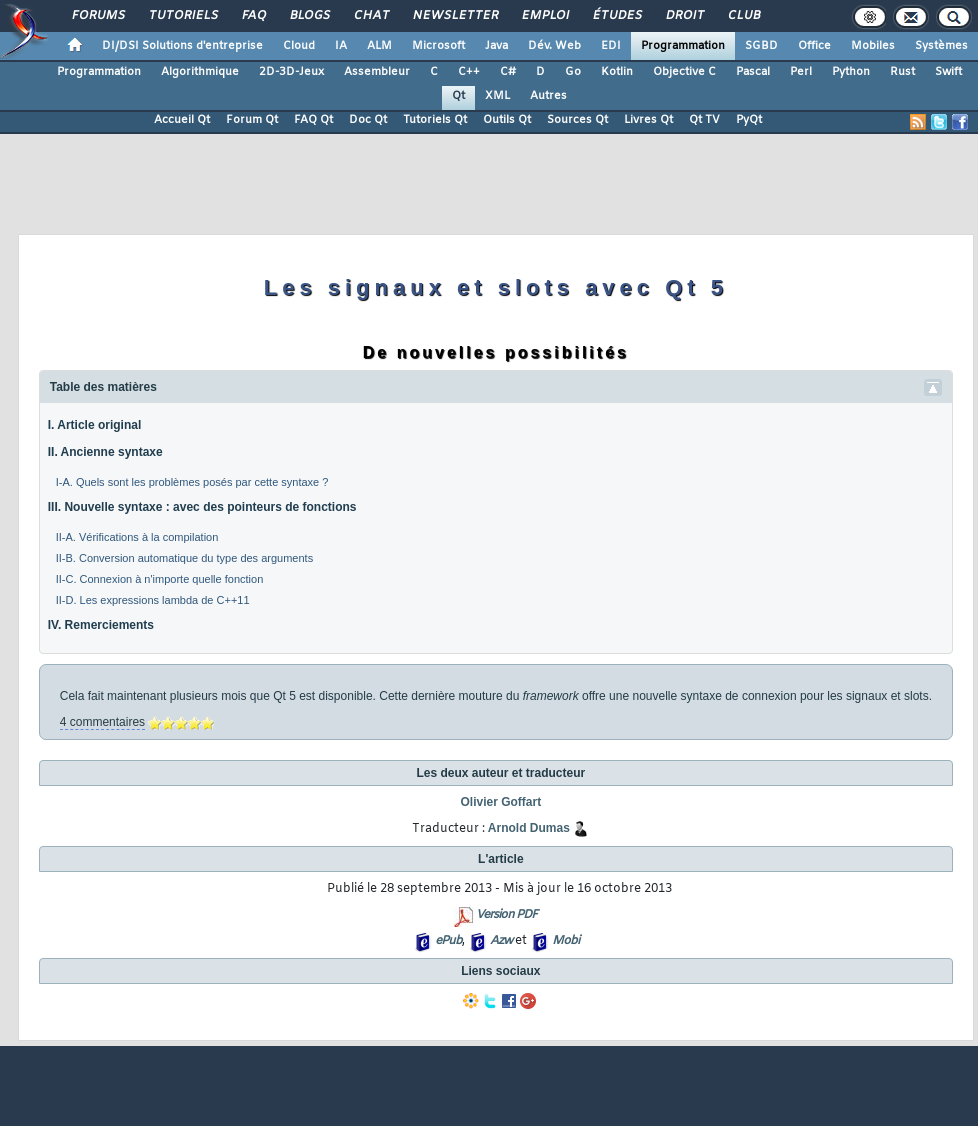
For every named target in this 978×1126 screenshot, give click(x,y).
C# (508, 72)
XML (497, 96)
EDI (611, 46)
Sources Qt (577, 120)
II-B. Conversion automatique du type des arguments (184, 558)
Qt (458, 96)
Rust (902, 72)
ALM (379, 46)
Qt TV (704, 120)
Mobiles (873, 46)
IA (341, 46)
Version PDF (506, 915)
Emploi (544, 16)
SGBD (761, 46)
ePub (448, 941)
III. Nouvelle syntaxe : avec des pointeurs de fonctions (202, 507)
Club (743, 16)
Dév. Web (554, 46)
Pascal (753, 72)
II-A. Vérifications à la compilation (137, 537)
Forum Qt (252, 120)
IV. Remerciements (101, 625)
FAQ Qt (313, 120)
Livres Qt (648, 120)
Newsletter (454, 16)
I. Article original (95, 425)
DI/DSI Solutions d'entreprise (182, 46)
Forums (97, 16)
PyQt (749, 120)
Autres (548, 96)
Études (616, 16)
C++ (469, 72)
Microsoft (438, 46)
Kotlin (617, 72)
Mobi (565, 941)
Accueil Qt (182, 120)
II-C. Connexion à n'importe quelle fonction (160, 579)
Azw (501, 941)
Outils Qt (507, 120)
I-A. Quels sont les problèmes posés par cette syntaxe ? (192, 482)
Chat (370, 16)
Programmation (683, 46)
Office (814, 46)
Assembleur (377, 72)
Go (573, 72)
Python (851, 72)
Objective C (684, 72)
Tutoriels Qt (435, 120)
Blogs (309, 16)
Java (496, 46)
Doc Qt (368, 120)
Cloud (299, 46)
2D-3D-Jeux (291, 72)
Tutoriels (182, 16)
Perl (801, 72)
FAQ (253, 16)
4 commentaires (102, 722)
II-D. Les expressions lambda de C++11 (153, 600)
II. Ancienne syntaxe (105, 452)
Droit (684, 16)
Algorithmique (200, 72)
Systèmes (941, 46)
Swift (948, 72)
